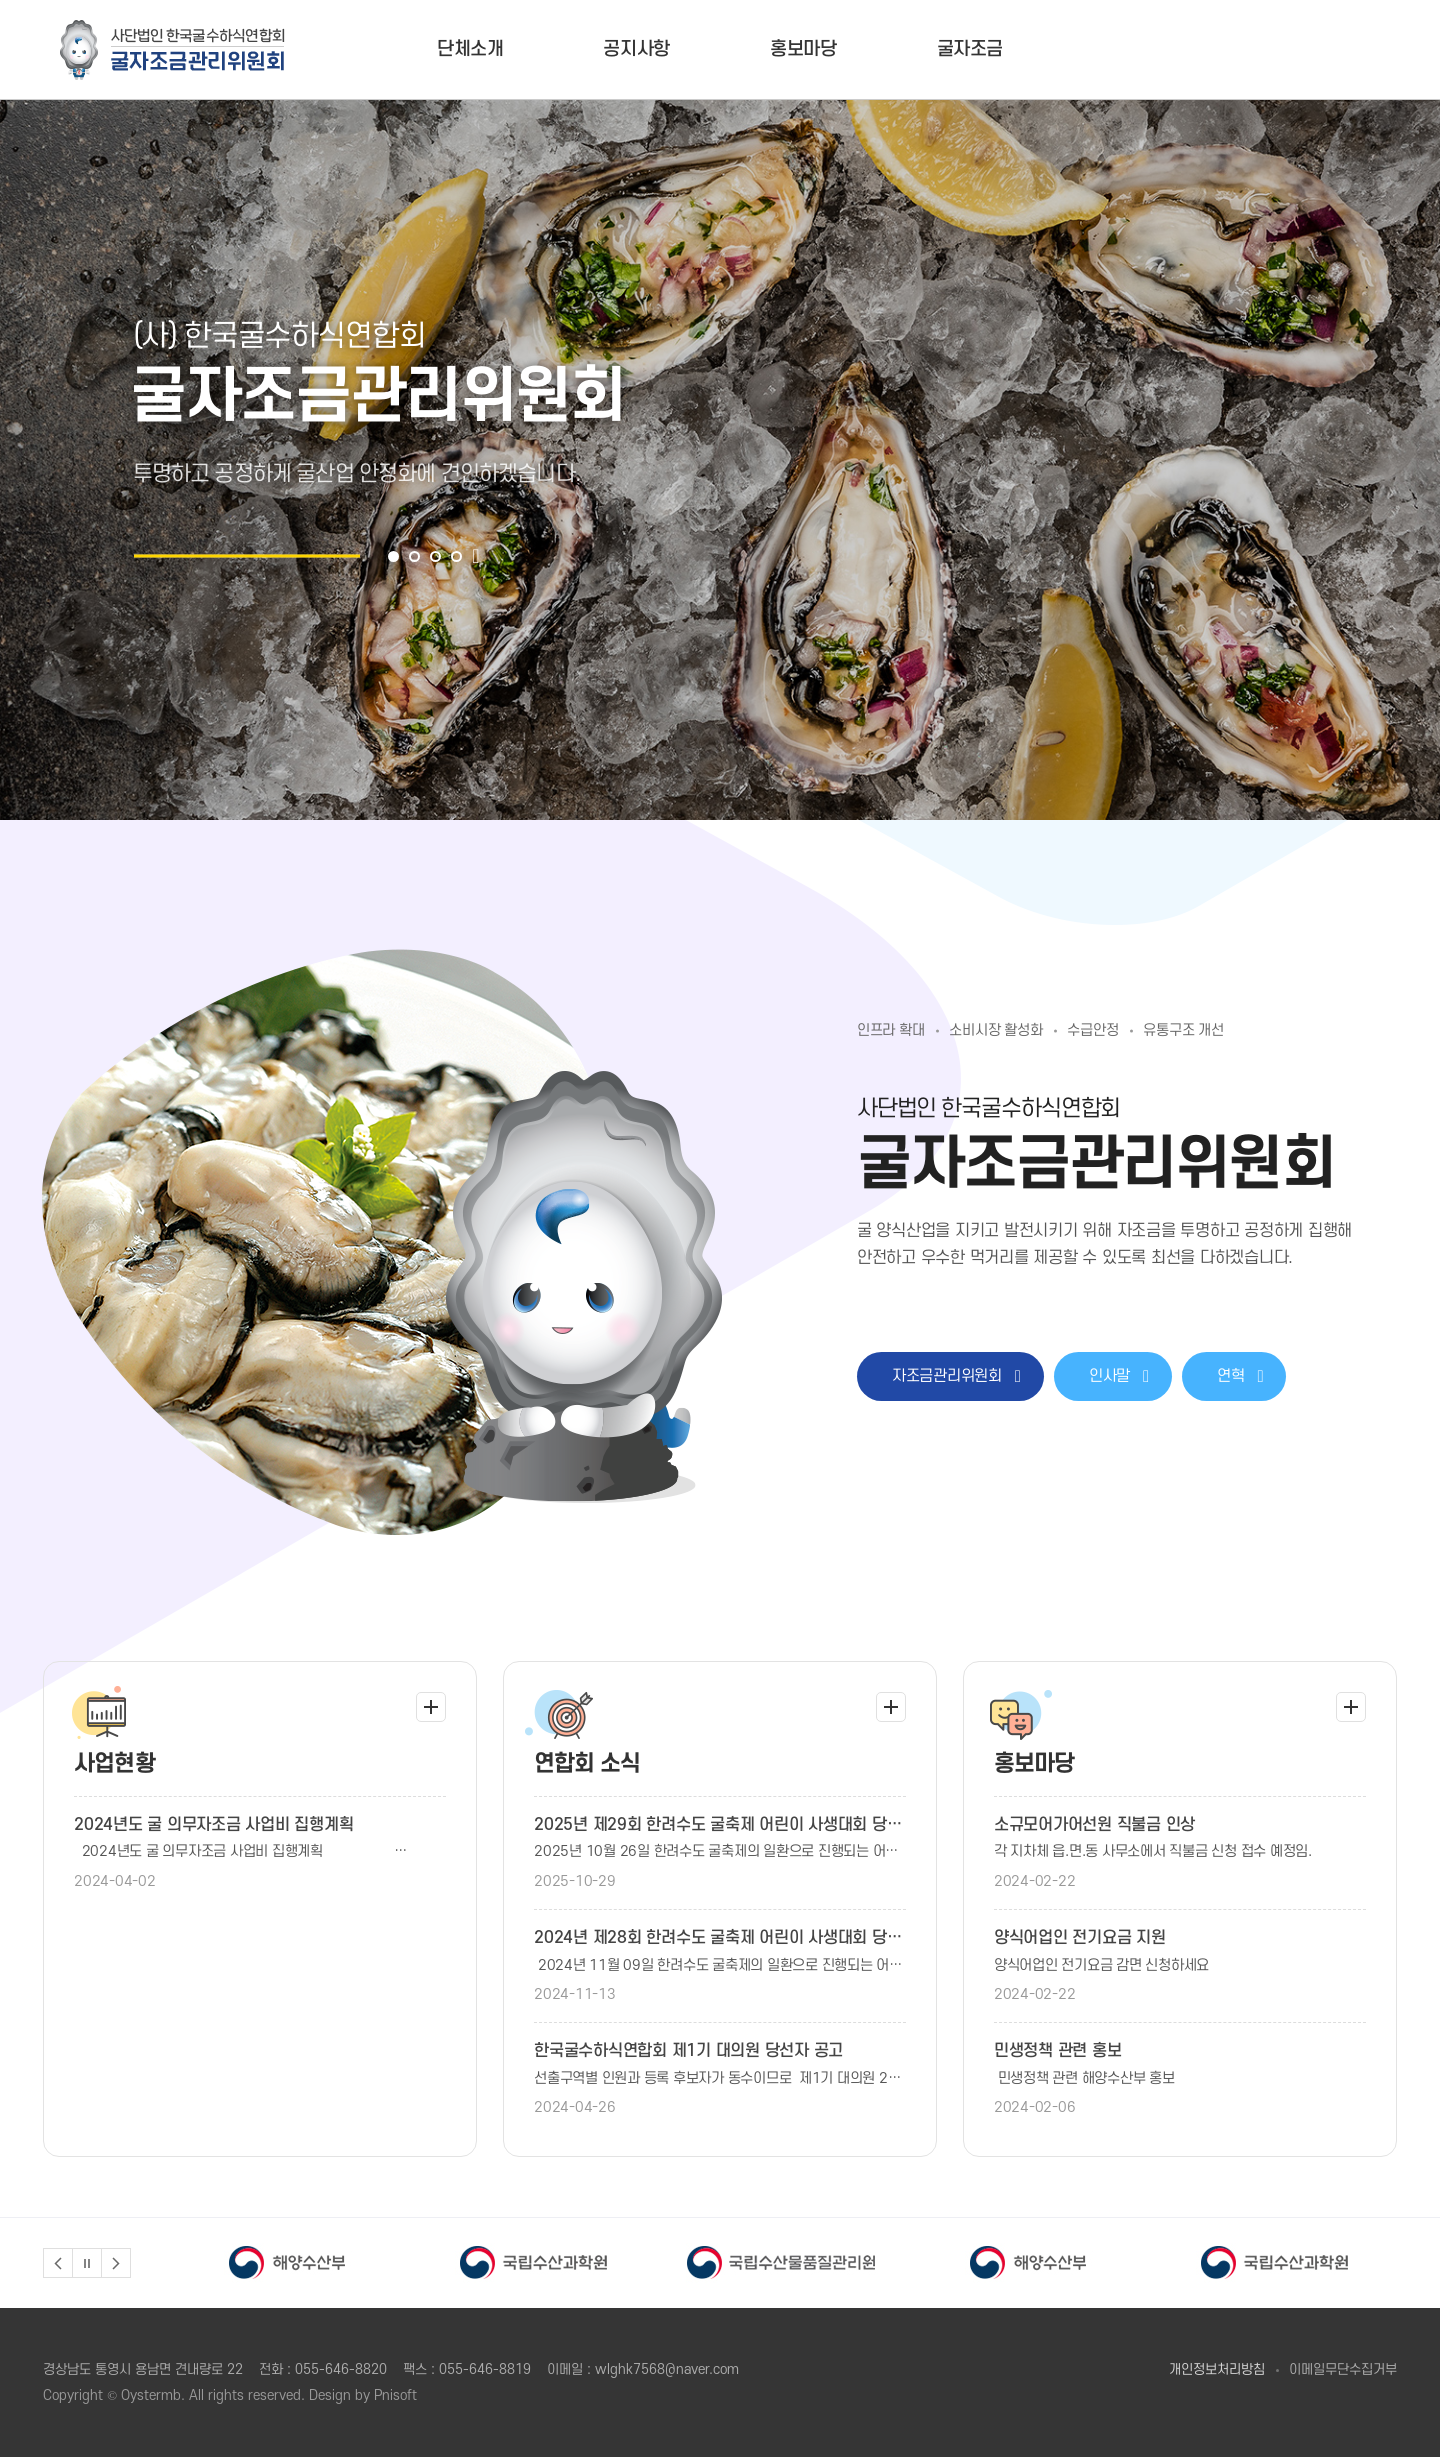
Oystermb (151, 2395)
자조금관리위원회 (956, 1376)
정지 (87, 2263)
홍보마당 (803, 49)
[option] (720, 460)
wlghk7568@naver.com (667, 2369)
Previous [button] (58, 2263)
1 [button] (393, 556)
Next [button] (116, 2263)
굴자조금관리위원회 (173, 50)
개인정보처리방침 (1217, 2369)
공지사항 (636, 49)
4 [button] (456, 556)
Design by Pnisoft (363, 2395)
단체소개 (470, 49)
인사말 (1119, 1376)
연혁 (1240, 1376)
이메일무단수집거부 (1343, 2369)
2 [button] (414, 556)
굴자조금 (970, 49)
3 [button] (435, 556)
